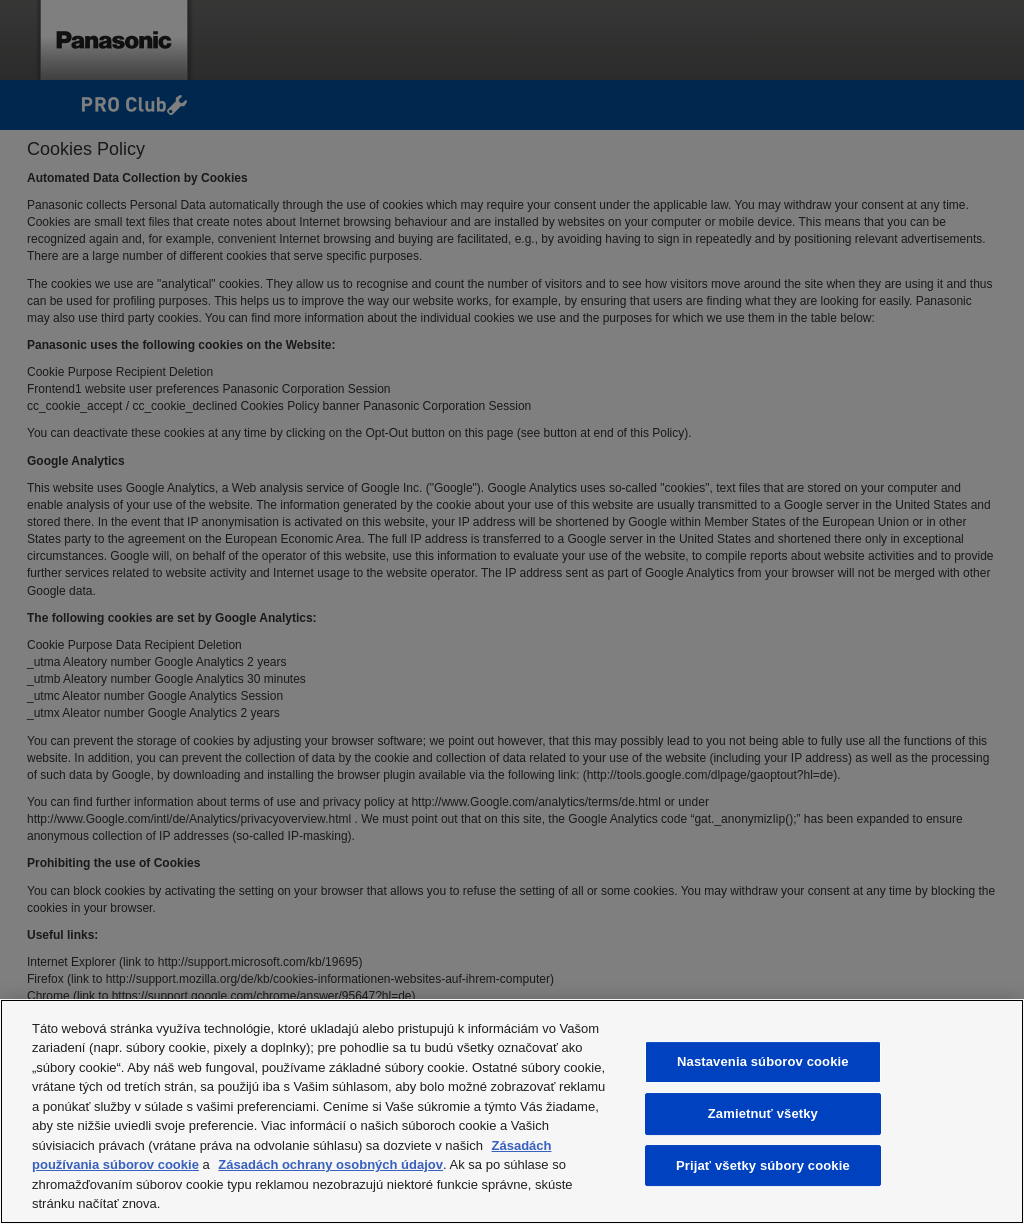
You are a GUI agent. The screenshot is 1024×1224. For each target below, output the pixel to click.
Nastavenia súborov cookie (763, 1062)
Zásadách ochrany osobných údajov (330, 1164)
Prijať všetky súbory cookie (763, 1165)
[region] (512, 1111)
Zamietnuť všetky (763, 1113)
